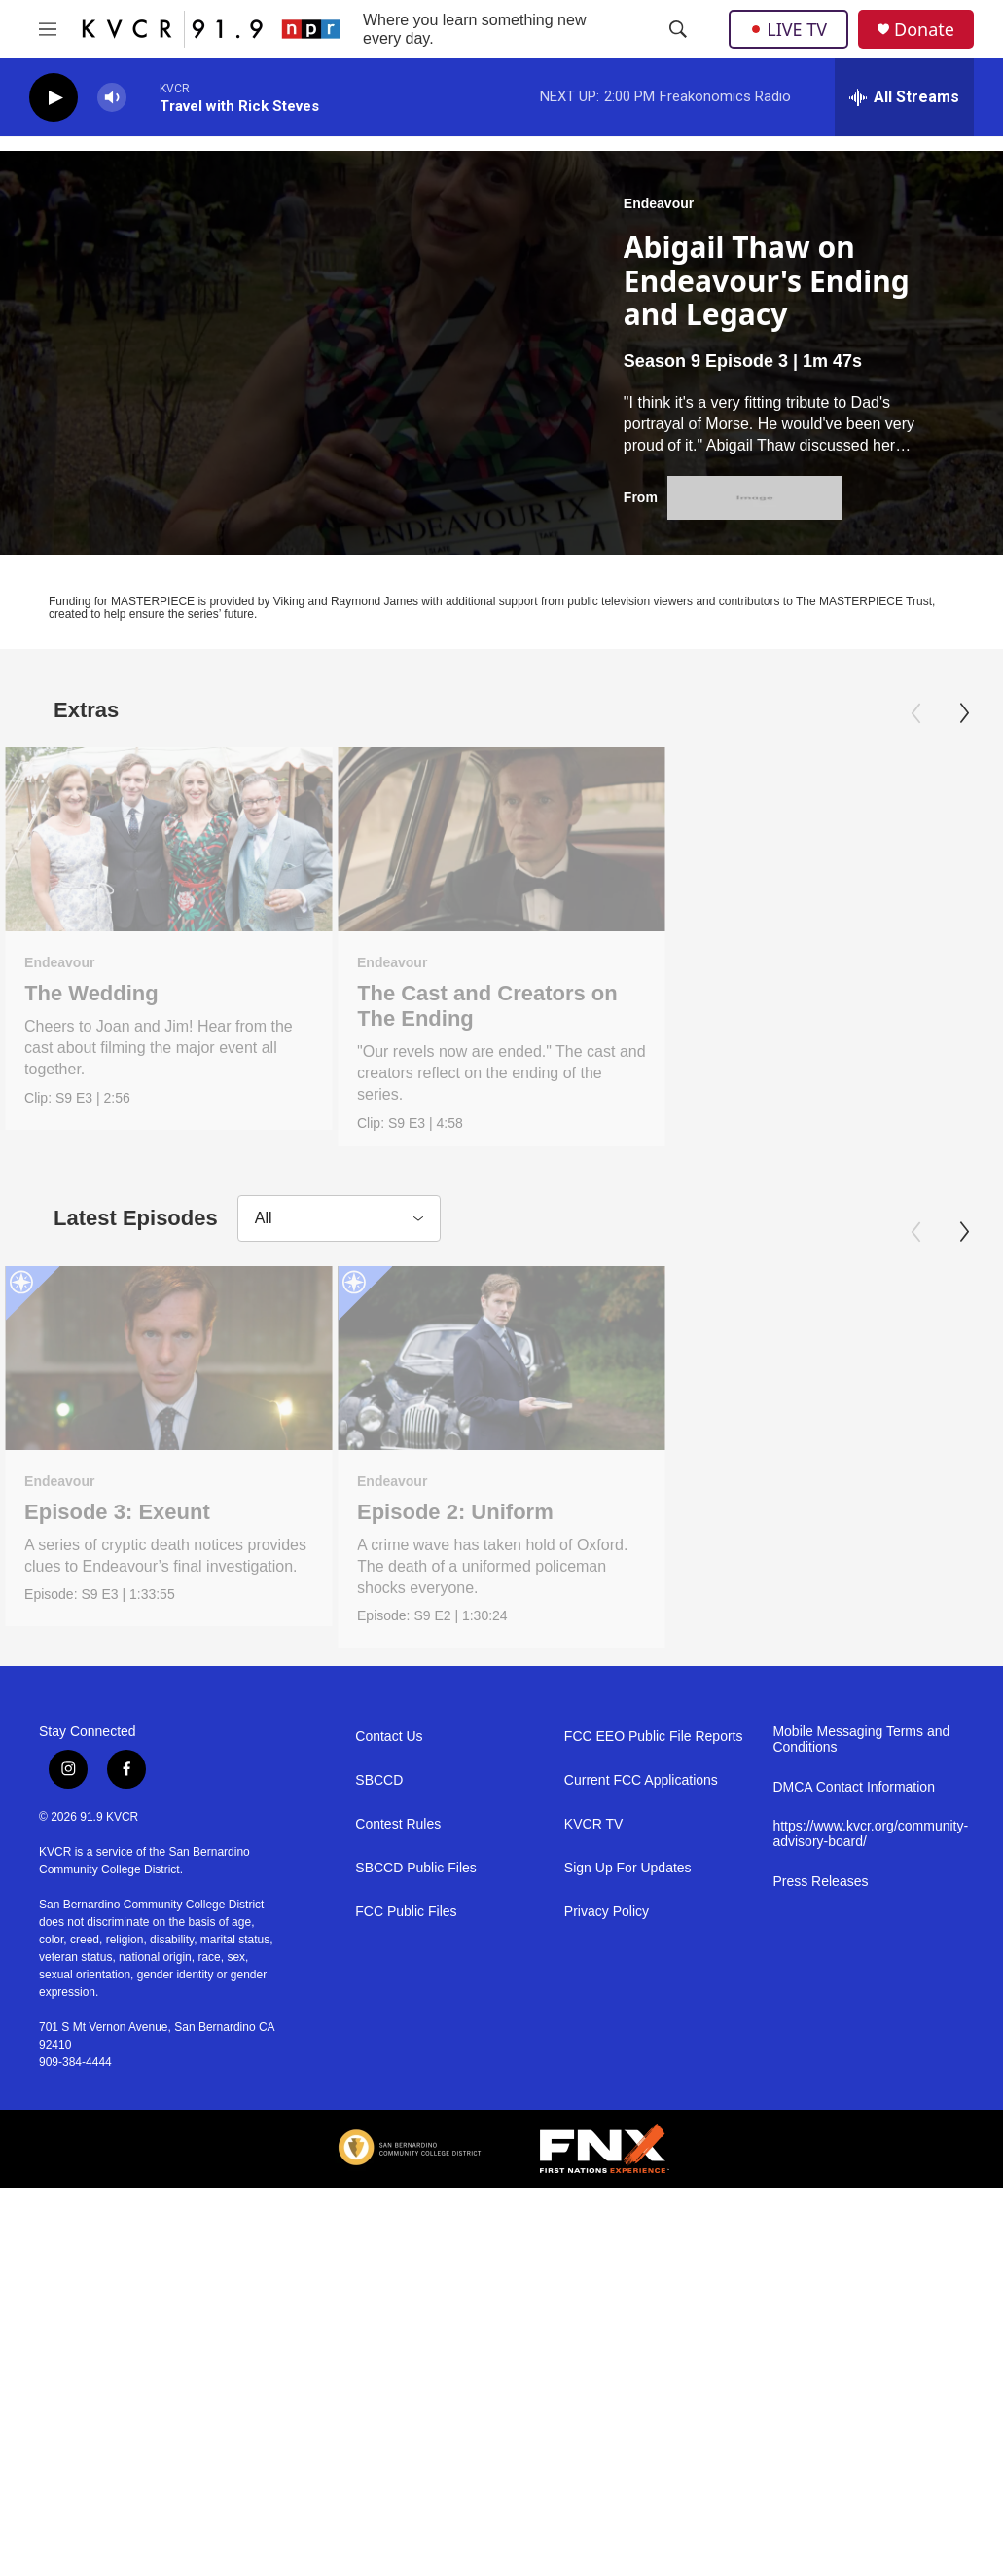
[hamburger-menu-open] (47, 29)
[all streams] (904, 97)
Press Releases (820, 2250)
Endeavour (659, 203)
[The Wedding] (169, 839)
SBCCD (379, 2149)
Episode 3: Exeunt (117, 1696)
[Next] (964, 713)
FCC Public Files (405, 2280)
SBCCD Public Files (415, 2237)
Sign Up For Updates (628, 2237)
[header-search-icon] (678, 29)
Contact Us (388, 2105)
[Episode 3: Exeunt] (169, 1542)
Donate (924, 29)
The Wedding (91, 993)
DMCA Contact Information (853, 2156)
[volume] (111, 98)
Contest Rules (398, 2193)
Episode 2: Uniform (455, 1696)
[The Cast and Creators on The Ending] (501, 839)
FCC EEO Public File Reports (653, 2105)
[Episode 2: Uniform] (501, 1542)
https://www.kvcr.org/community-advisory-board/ (868, 2203)
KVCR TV (593, 2193)
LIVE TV (788, 29)
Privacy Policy (606, 2280)
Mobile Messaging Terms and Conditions (860, 2108)
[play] (53, 98)
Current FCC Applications (641, 2149)
